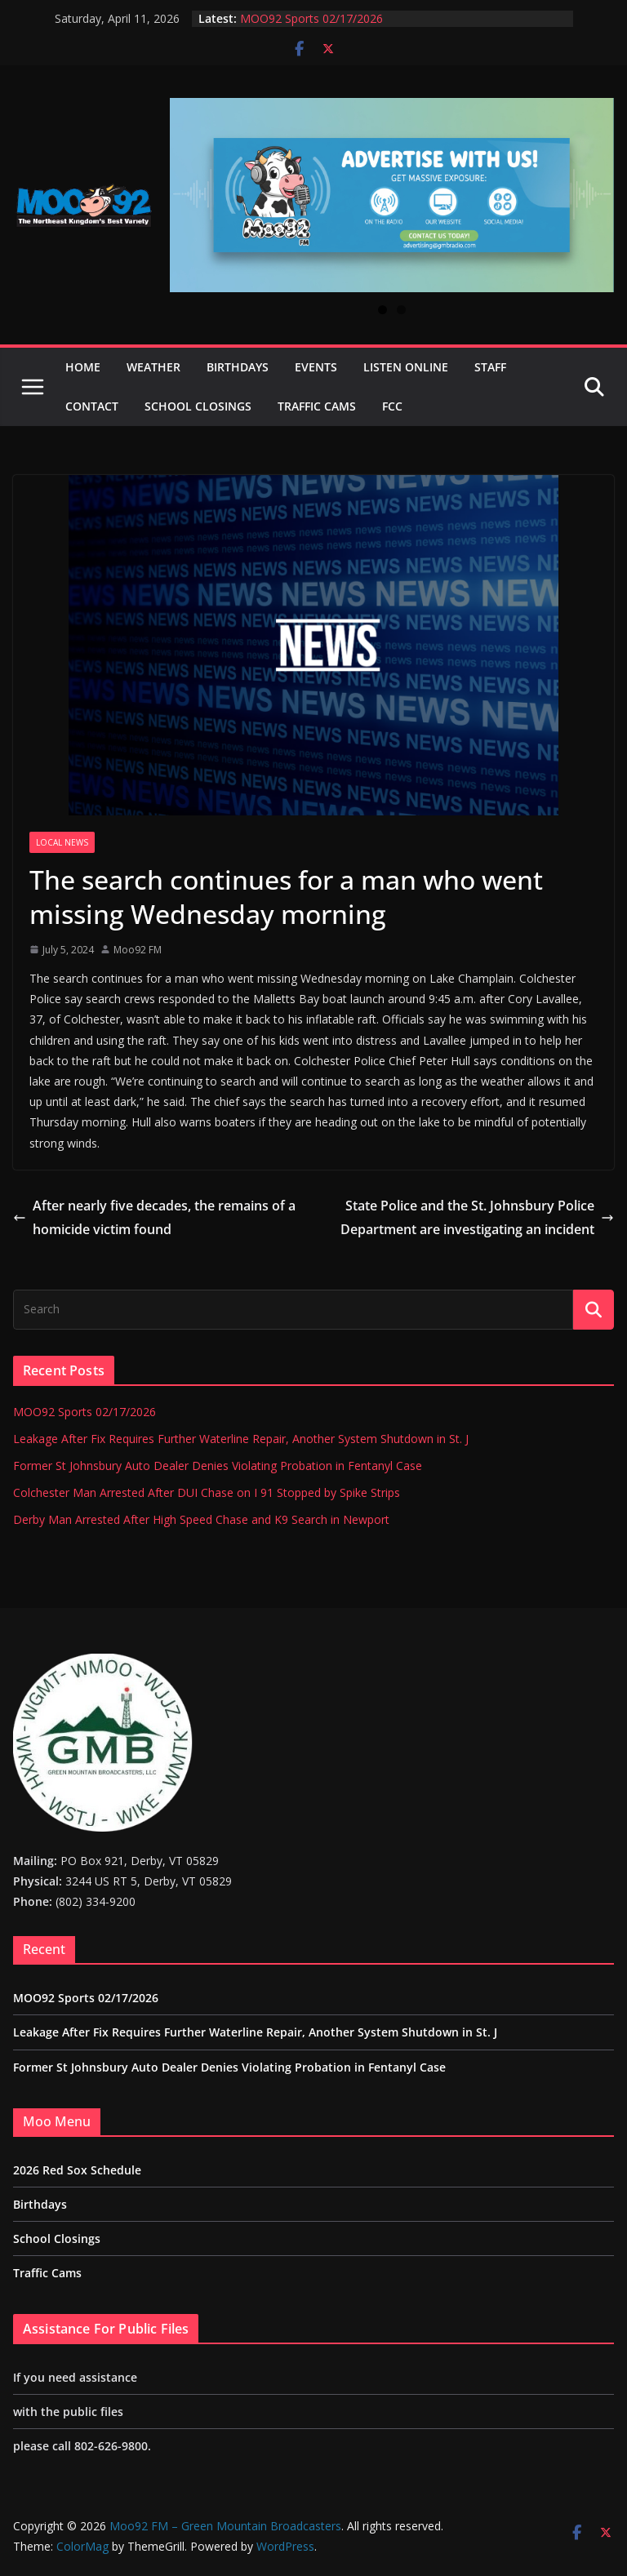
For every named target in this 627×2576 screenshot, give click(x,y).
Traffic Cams (317, 406)
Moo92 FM (137, 950)
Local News (62, 842)
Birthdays (238, 367)
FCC (392, 406)
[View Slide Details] (392, 195)
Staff (490, 367)
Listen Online (405, 367)
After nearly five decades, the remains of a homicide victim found (154, 1217)
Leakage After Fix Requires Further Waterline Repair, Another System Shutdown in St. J (241, 1438)
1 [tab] (382, 309)
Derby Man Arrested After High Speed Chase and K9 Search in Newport (201, 1519)
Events (316, 367)
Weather (153, 367)
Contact (91, 406)
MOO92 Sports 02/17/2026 (311, 18)
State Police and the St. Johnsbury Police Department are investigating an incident (477, 1217)
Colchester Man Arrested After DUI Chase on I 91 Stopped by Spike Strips (206, 1492)
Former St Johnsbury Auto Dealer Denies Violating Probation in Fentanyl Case (217, 1465)
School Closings (198, 406)
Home (82, 367)
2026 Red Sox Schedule (77, 2170)
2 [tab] (401, 309)
